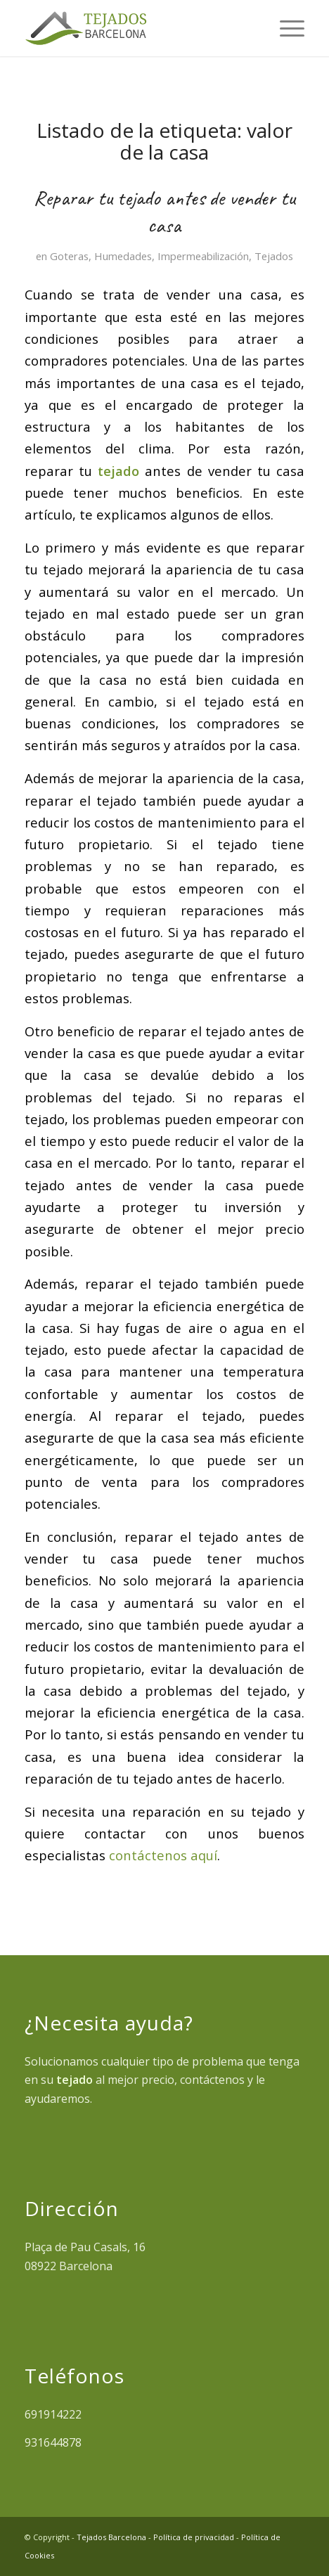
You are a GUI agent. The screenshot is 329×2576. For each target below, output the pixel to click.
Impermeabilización (203, 256)
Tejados (273, 256)
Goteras (69, 256)
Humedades (123, 256)
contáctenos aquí (163, 1855)
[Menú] (285, 28)
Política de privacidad (193, 2537)
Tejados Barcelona (111, 2537)
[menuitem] (285, 28)
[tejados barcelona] (136, 28)
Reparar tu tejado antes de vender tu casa (164, 211)
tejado (118, 470)
